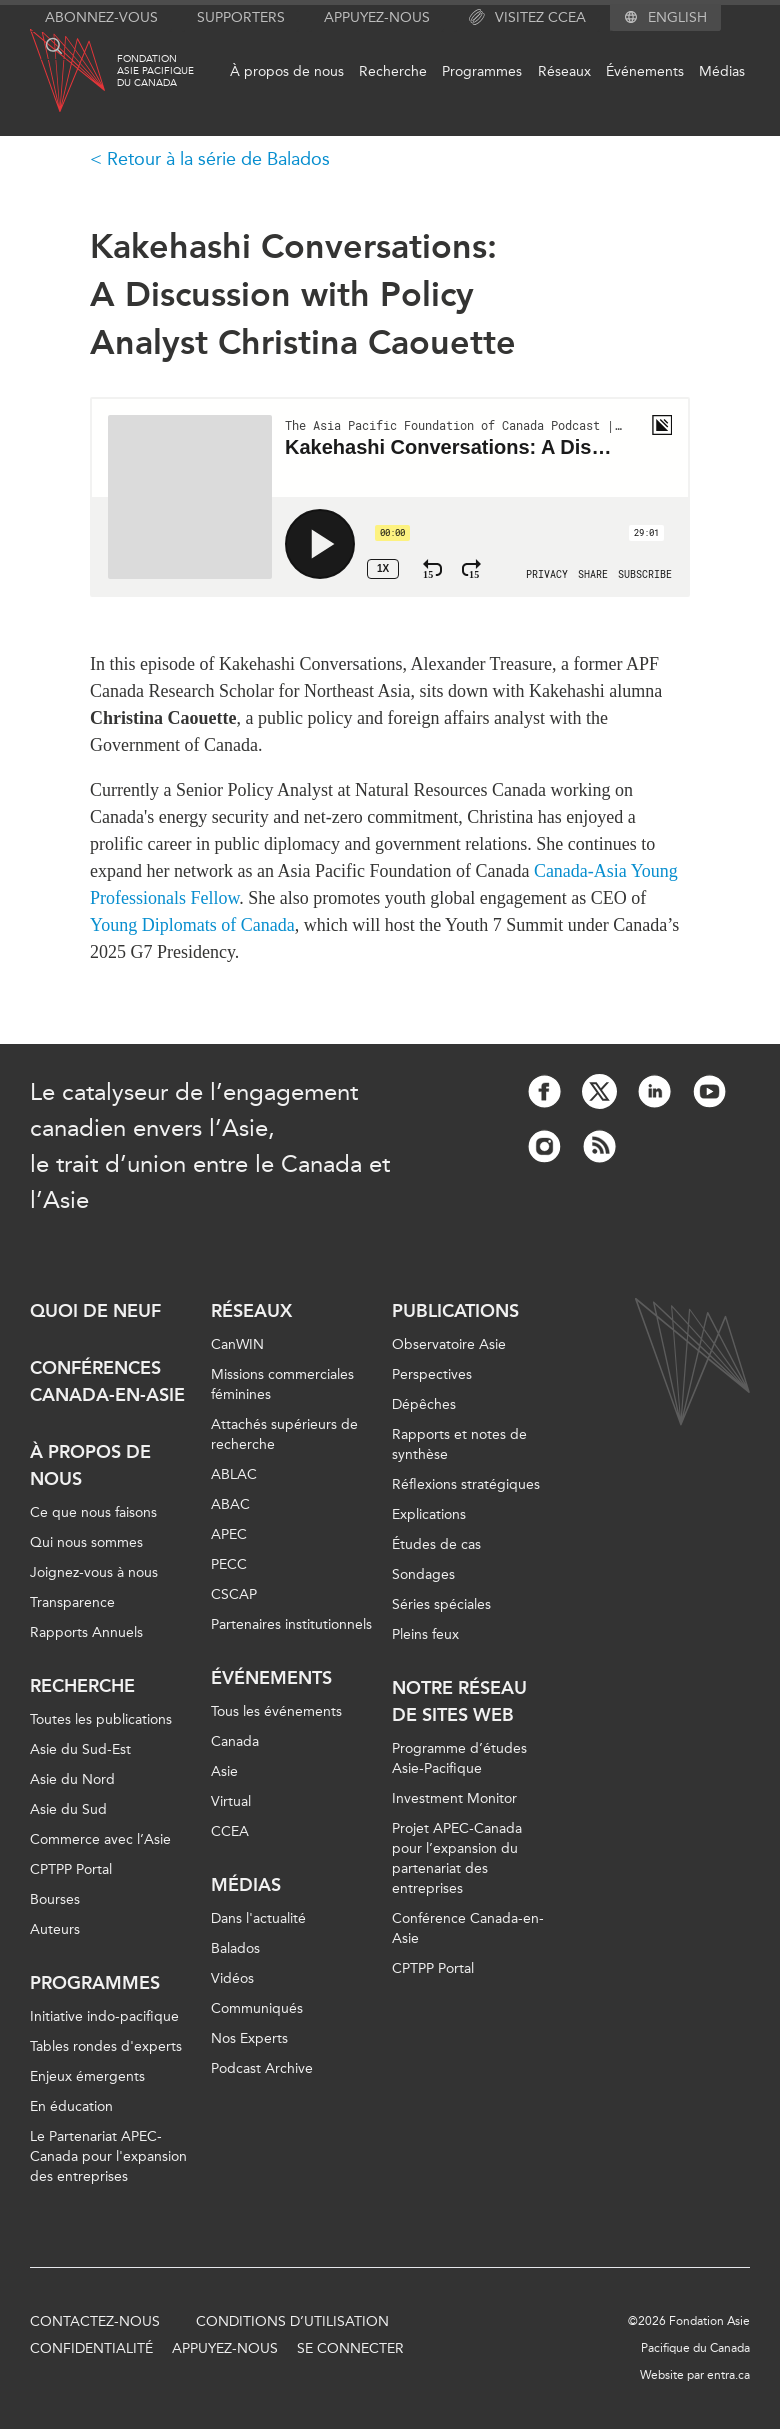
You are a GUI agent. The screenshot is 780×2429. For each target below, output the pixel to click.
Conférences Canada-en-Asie (107, 1381)
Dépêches (424, 1404)
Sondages (423, 1574)
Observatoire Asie (449, 1344)
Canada (235, 1741)
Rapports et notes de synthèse (459, 1444)
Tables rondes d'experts (106, 2046)
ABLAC (234, 1474)
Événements (645, 71)
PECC (229, 1564)
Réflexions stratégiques (466, 1484)
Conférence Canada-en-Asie (468, 1928)
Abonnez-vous (101, 17)
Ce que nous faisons (93, 1512)
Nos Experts (249, 2038)
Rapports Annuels (86, 1632)
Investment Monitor (454, 1798)
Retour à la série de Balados (218, 159)
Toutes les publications (101, 1719)
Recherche (393, 71)
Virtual (231, 1801)
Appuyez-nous (377, 17)
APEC (229, 1534)
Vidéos (232, 1978)
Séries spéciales (441, 1604)
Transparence (72, 1602)
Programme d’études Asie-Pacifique (459, 1758)
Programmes (482, 71)
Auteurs (55, 1929)
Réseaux (564, 71)
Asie (224, 1771)
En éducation (71, 2106)
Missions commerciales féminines (282, 1384)
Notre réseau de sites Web (459, 1701)
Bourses (55, 1899)
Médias (722, 71)
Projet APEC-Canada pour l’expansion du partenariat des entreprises (457, 1858)
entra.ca (728, 2375)
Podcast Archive (262, 2068)
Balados (235, 1948)
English (677, 18)
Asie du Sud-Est (80, 1749)
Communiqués (257, 2008)
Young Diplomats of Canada (192, 925)
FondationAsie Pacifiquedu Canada (155, 71)
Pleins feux (425, 1634)
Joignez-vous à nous (94, 1572)
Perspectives (432, 1374)
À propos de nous (287, 71)
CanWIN (237, 1344)
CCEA (230, 1831)
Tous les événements (276, 1711)
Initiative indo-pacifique (104, 2016)
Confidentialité (91, 2348)
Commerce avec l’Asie (100, 1839)
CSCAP (234, 1594)
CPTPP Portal (71, 1869)
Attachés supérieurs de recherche (284, 1434)
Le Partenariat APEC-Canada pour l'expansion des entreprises (108, 2156)
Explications (429, 1514)
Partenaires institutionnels (291, 1624)
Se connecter (350, 2348)
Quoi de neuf (95, 1311)
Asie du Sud (68, 1809)
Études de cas (436, 1544)
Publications (455, 1311)
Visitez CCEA (527, 18)
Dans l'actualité (258, 1918)
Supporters (241, 17)
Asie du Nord (72, 1779)
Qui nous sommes (86, 1542)
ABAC (230, 1504)
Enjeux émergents (87, 2076)
